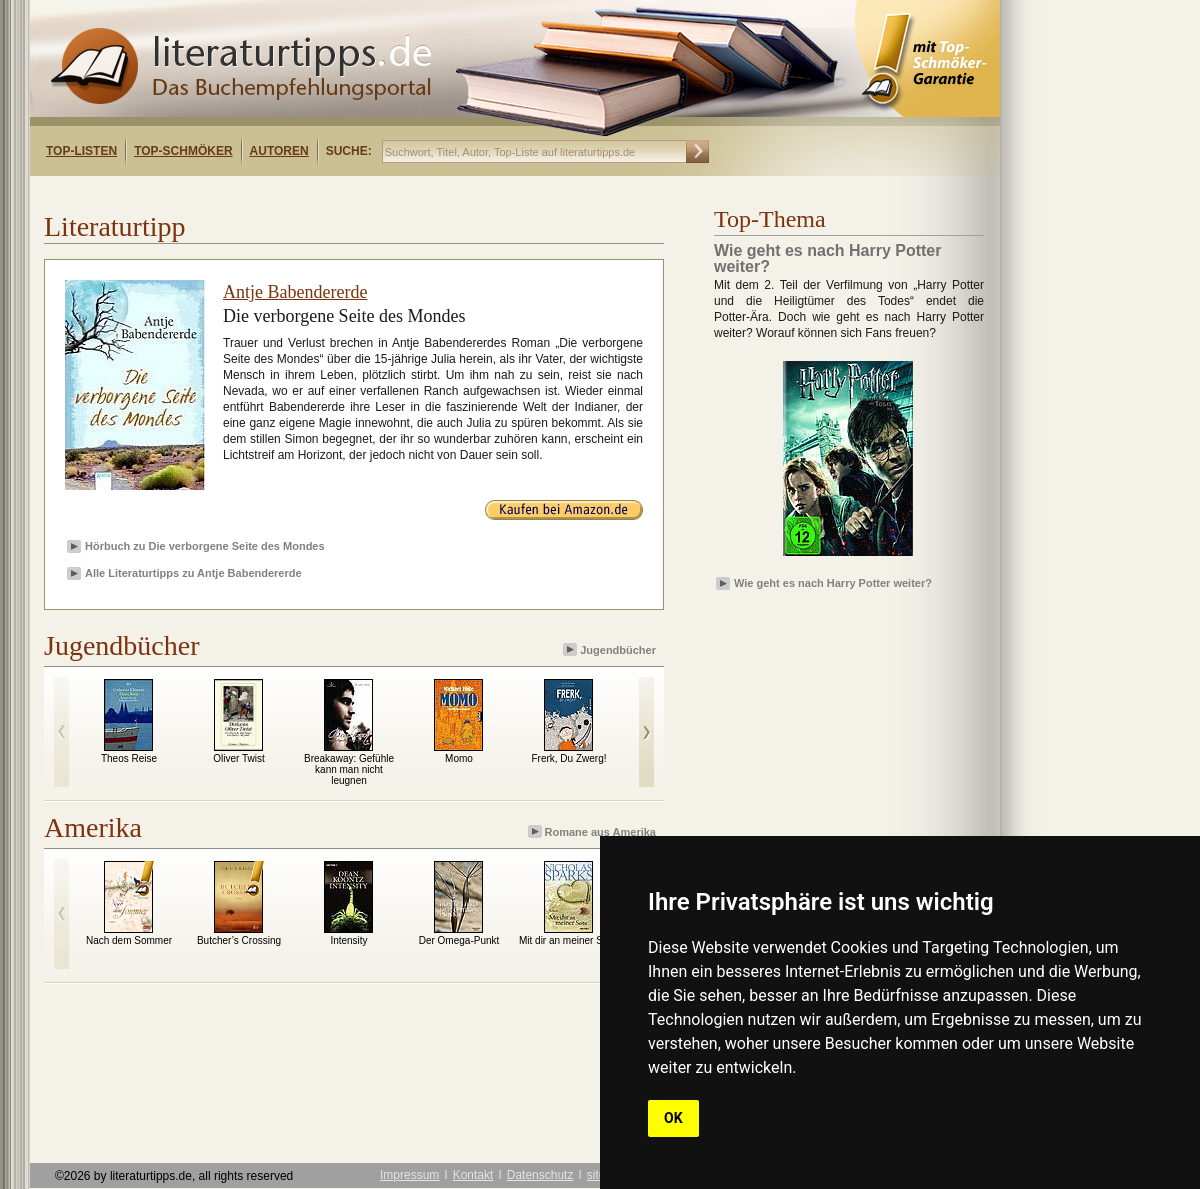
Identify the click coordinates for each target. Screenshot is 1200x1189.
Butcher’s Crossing (239, 940)
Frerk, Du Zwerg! (568, 758)
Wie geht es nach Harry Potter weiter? (833, 583)
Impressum (409, 1175)
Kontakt (473, 1175)
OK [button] (673, 1118)
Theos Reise (129, 758)
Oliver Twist (239, 758)
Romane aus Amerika (593, 831)
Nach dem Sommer (129, 940)
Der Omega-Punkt (459, 940)
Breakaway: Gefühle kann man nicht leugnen (349, 769)
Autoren (279, 151)
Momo (459, 758)
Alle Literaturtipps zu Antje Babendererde (193, 573)
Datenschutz (540, 1175)
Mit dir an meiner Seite (569, 940)
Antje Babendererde (295, 292)
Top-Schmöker (183, 151)
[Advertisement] (830, 653)
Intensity (348, 940)
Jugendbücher (611, 649)
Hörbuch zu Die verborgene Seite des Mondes (205, 546)
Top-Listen (81, 151)
